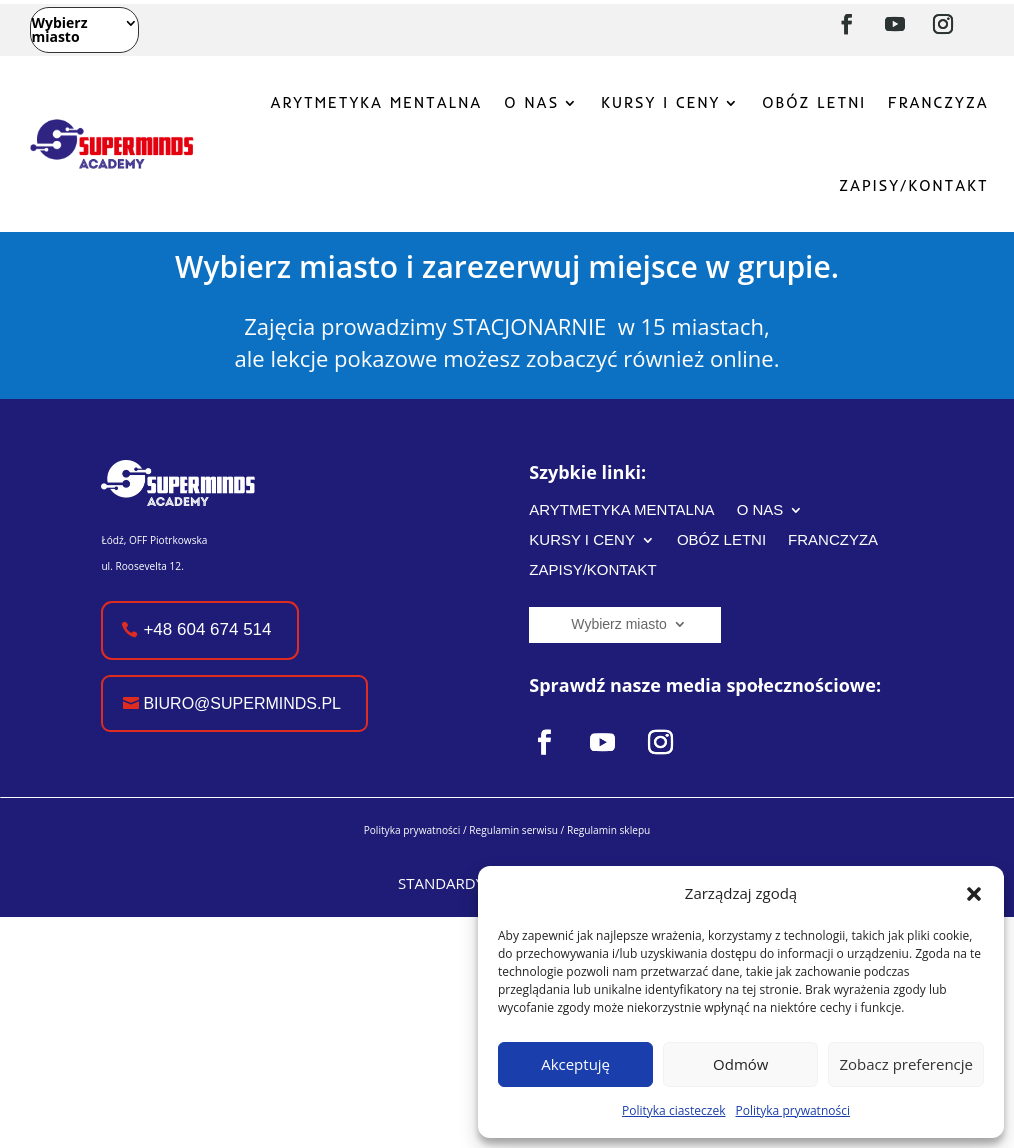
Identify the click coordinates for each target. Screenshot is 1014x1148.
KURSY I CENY (660, 102)
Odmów (740, 1064)
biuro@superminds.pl (242, 703)
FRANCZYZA (938, 102)
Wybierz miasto (59, 31)
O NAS (531, 102)
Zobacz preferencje (906, 1064)
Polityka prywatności (793, 1110)
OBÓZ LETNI (814, 102)
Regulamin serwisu (513, 830)
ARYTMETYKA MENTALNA (376, 102)
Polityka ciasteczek (673, 1110)
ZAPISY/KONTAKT (913, 185)
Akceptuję (575, 1064)
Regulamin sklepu (608, 830)
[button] (974, 894)
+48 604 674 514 (207, 629)
